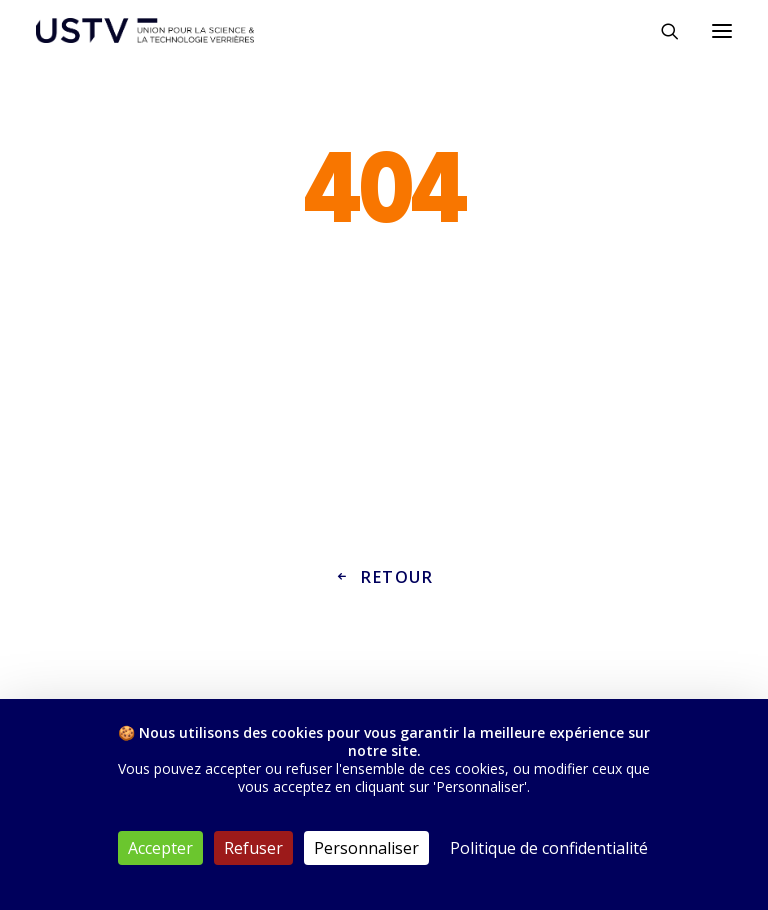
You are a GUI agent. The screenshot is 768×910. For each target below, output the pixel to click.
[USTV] (145, 30)
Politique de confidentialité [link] (549, 848)
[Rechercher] (661, 31)
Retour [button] (383, 577)
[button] (722, 30)
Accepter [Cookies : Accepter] (160, 848)
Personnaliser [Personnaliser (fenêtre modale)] (366, 848)
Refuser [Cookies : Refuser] (253, 848)
